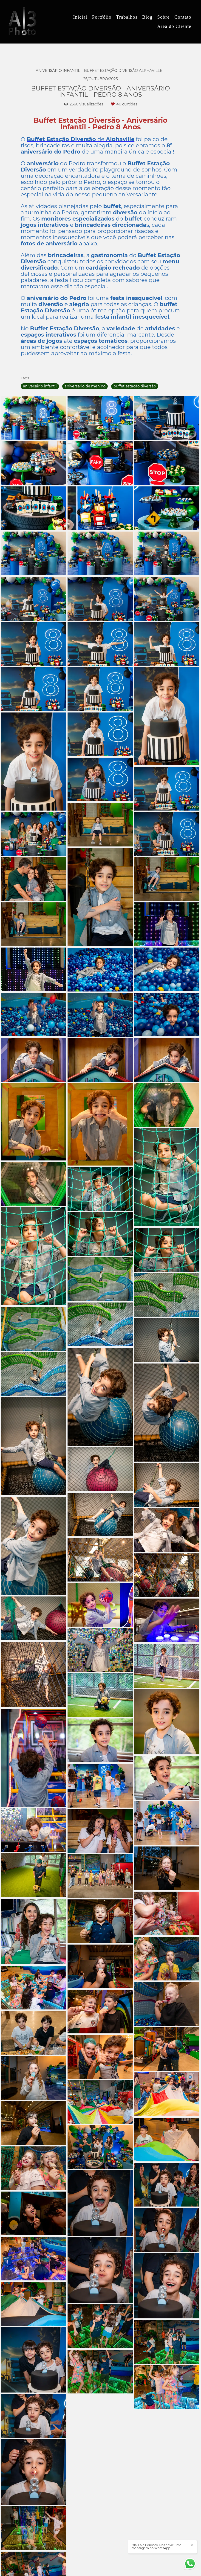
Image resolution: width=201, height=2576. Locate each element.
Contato (182, 17)
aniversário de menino (85, 386)
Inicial (80, 17)
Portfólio (102, 17)
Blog (147, 17)
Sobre (163, 17)
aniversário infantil (40, 386)
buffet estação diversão (134, 386)
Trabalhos (127, 17)
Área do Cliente (174, 26)
